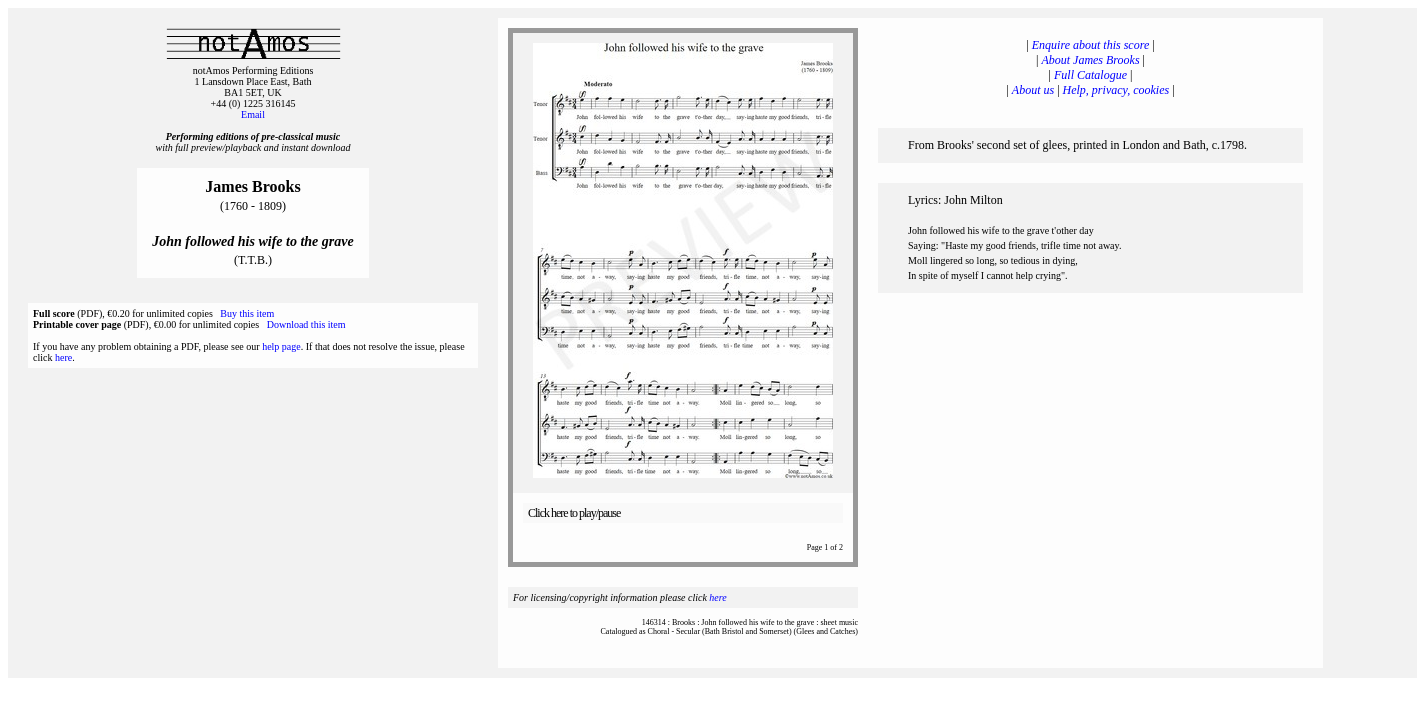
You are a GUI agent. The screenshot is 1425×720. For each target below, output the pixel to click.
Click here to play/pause (574, 513)
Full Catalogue (1090, 75)
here (63, 357)
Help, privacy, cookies (1116, 90)
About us (1033, 90)
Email (253, 114)
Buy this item (247, 313)
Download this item (306, 324)
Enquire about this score (1090, 45)
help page (281, 346)
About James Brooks (1090, 60)
